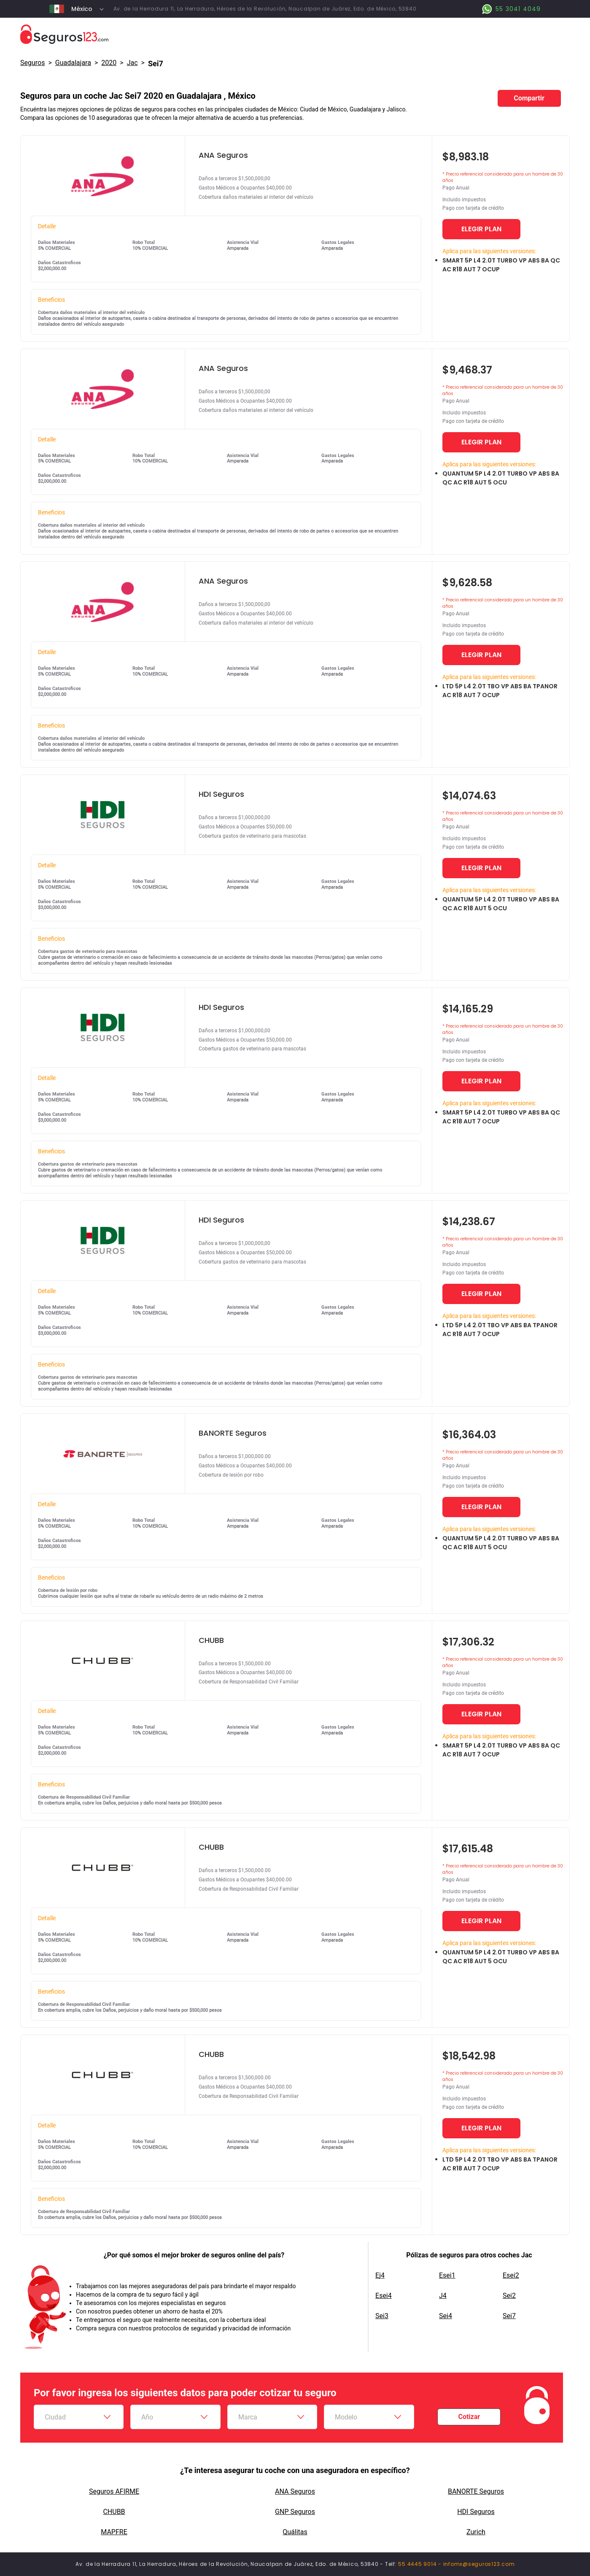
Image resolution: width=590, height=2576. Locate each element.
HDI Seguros (476, 2512)
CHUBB (114, 2512)
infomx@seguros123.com (479, 2564)
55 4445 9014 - (420, 2564)
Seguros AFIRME (114, 2491)
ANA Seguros (295, 2491)
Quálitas (295, 2532)
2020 (108, 63)
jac (132, 63)
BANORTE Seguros (476, 2491)
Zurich (475, 2532)
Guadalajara (73, 63)
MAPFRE (114, 2532)
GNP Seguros (295, 2512)
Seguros (32, 63)
